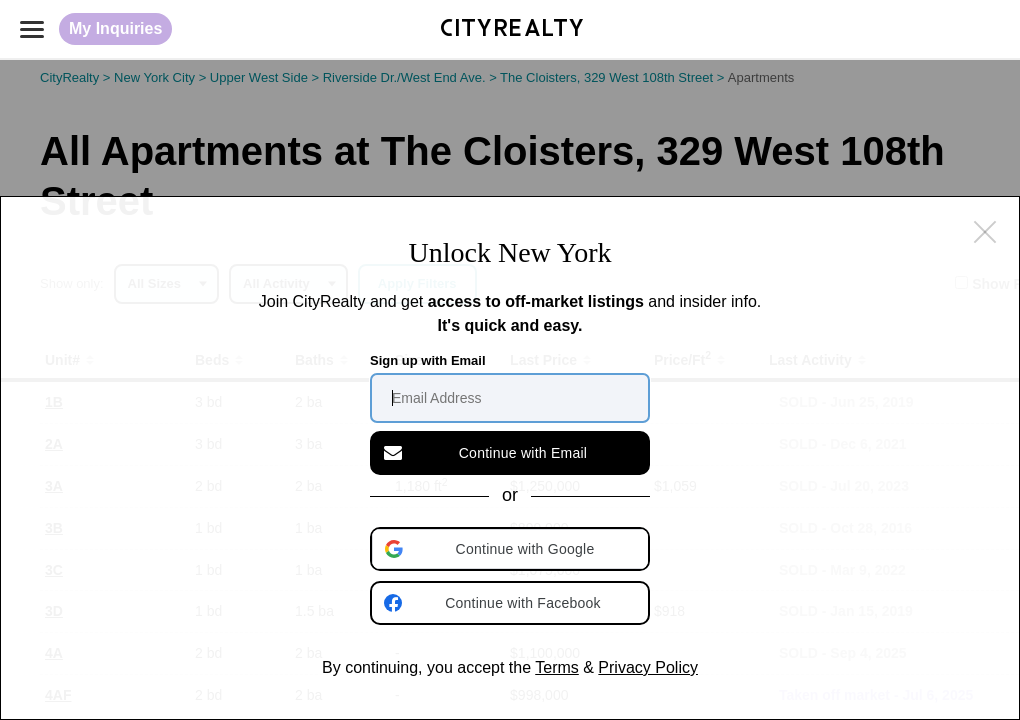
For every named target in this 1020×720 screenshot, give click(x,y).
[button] (512, 549)
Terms (557, 667)
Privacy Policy (648, 667)
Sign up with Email (428, 360)
